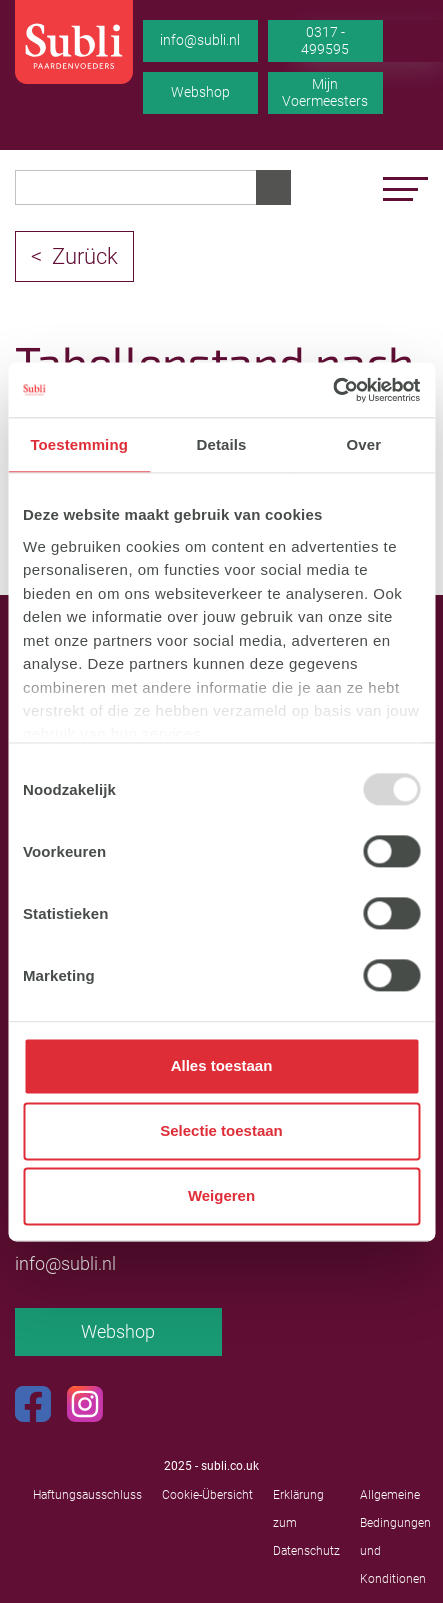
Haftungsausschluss (87, 1495)
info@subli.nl (200, 40)
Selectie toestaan (221, 1131)
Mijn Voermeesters (325, 93)
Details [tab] (222, 444)
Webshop (200, 92)
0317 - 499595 (325, 41)
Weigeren (221, 1196)
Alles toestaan (222, 1066)
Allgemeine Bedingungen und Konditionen (395, 1537)
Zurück (85, 256)
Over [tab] (364, 444)
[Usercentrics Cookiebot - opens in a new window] (332, 390)
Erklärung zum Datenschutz (306, 1523)
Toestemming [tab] (79, 444)
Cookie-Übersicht (207, 1495)
